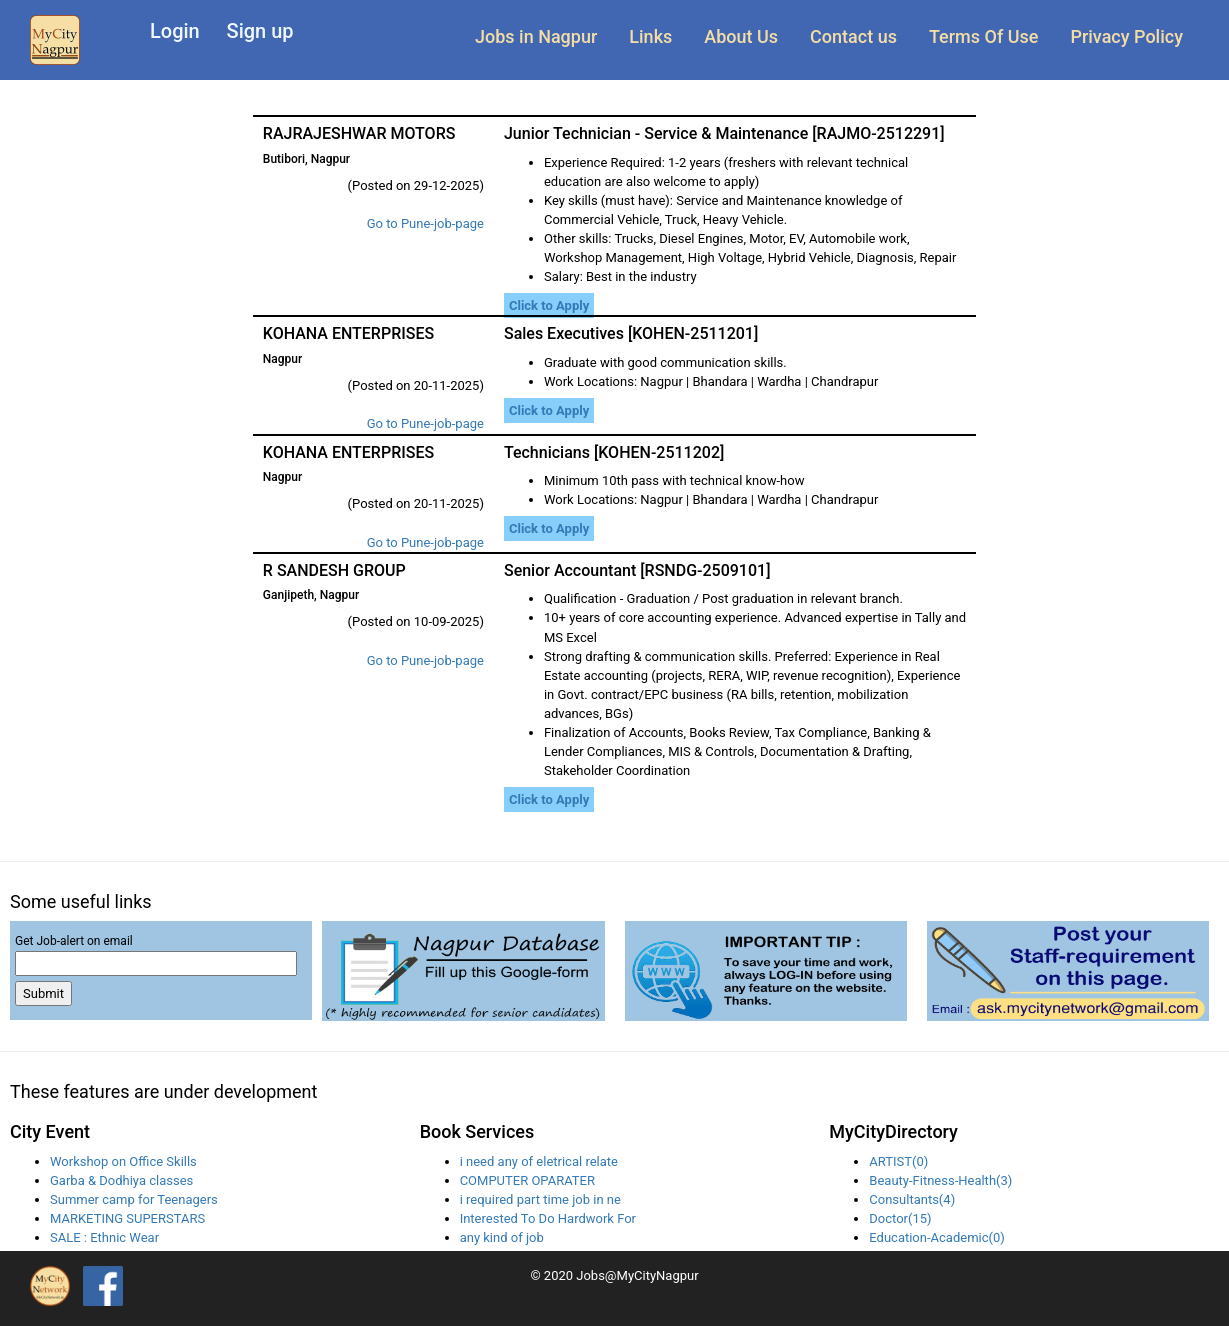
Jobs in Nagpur (536, 36)
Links (650, 36)
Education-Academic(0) (936, 1237)
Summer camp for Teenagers (134, 1199)
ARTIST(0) (898, 1161)
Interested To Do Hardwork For (548, 1218)
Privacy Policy (1126, 36)
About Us (741, 36)
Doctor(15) (900, 1218)
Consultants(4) (912, 1199)
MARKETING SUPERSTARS (127, 1218)
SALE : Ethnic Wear (104, 1237)
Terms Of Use (983, 36)
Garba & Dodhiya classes (121, 1180)
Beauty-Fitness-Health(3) (940, 1180)
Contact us (853, 36)
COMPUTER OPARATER (527, 1180)
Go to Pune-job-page (425, 223)
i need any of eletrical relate (539, 1161)
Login (175, 31)
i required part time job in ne (540, 1199)
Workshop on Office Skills (123, 1161)
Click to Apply (549, 305)
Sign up (260, 31)
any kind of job (502, 1237)
